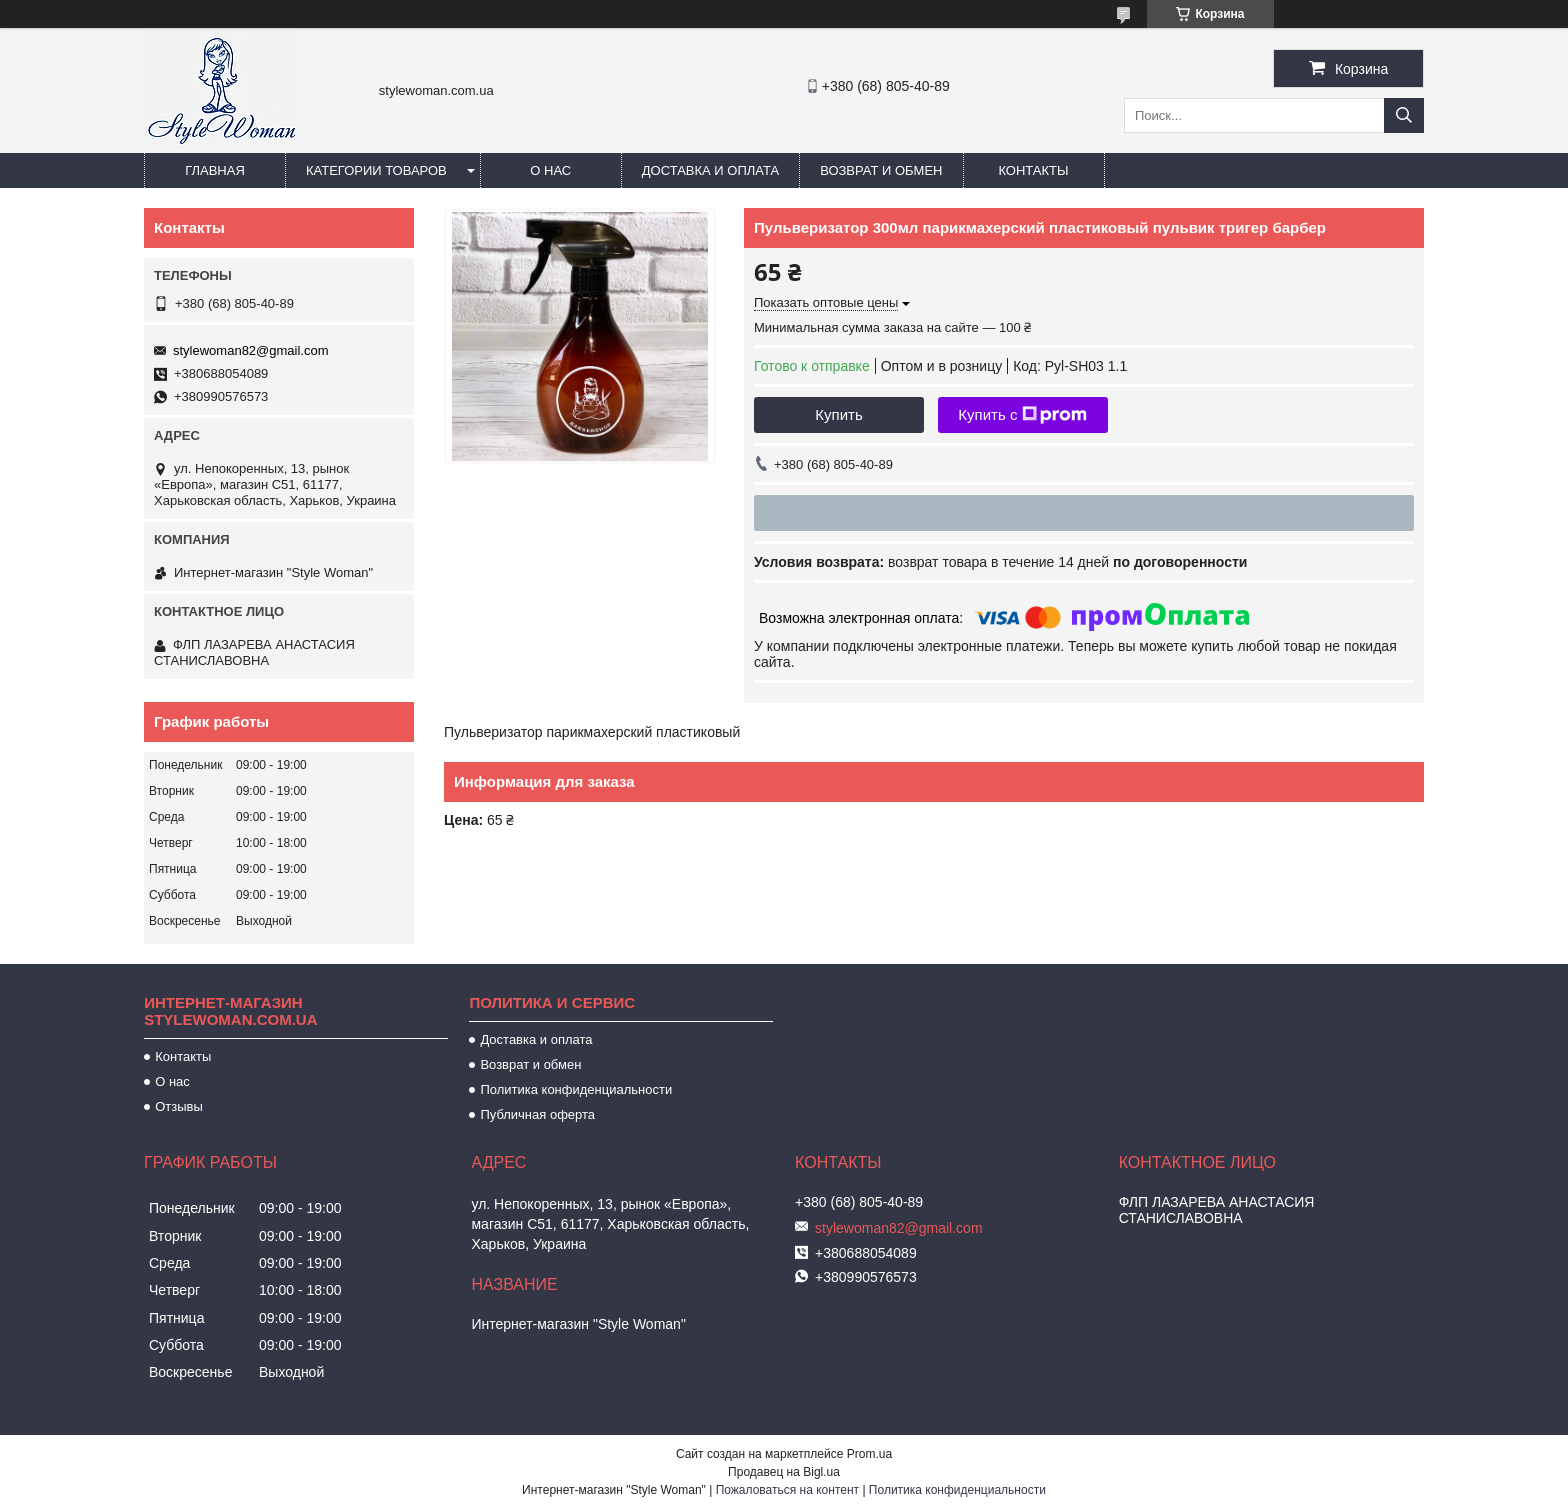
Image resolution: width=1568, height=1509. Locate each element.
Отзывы (179, 1106)
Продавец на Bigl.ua (784, 1472)
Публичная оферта (537, 1114)
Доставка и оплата (710, 170)
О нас (550, 170)
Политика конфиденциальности (576, 1089)
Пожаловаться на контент (787, 1490)
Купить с (1022, 415)
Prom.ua (869, 1454)
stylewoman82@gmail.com (251, 350)
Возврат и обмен (881, 170)
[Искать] (1404, 115)
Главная (215, 170)
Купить (838, 414)
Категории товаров (376, 170)
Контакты (1033, 170)
